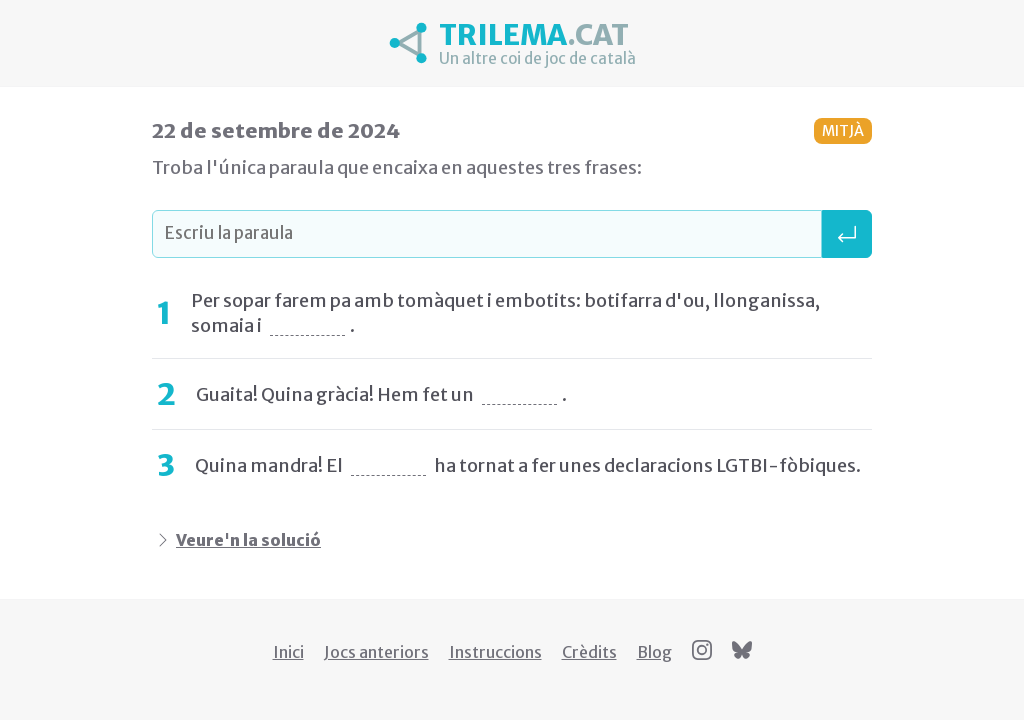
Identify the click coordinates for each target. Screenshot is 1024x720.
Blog (654, 652)
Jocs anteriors (376, 652)
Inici (288, 652)
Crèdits (589, 652)
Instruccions (495, 652)
